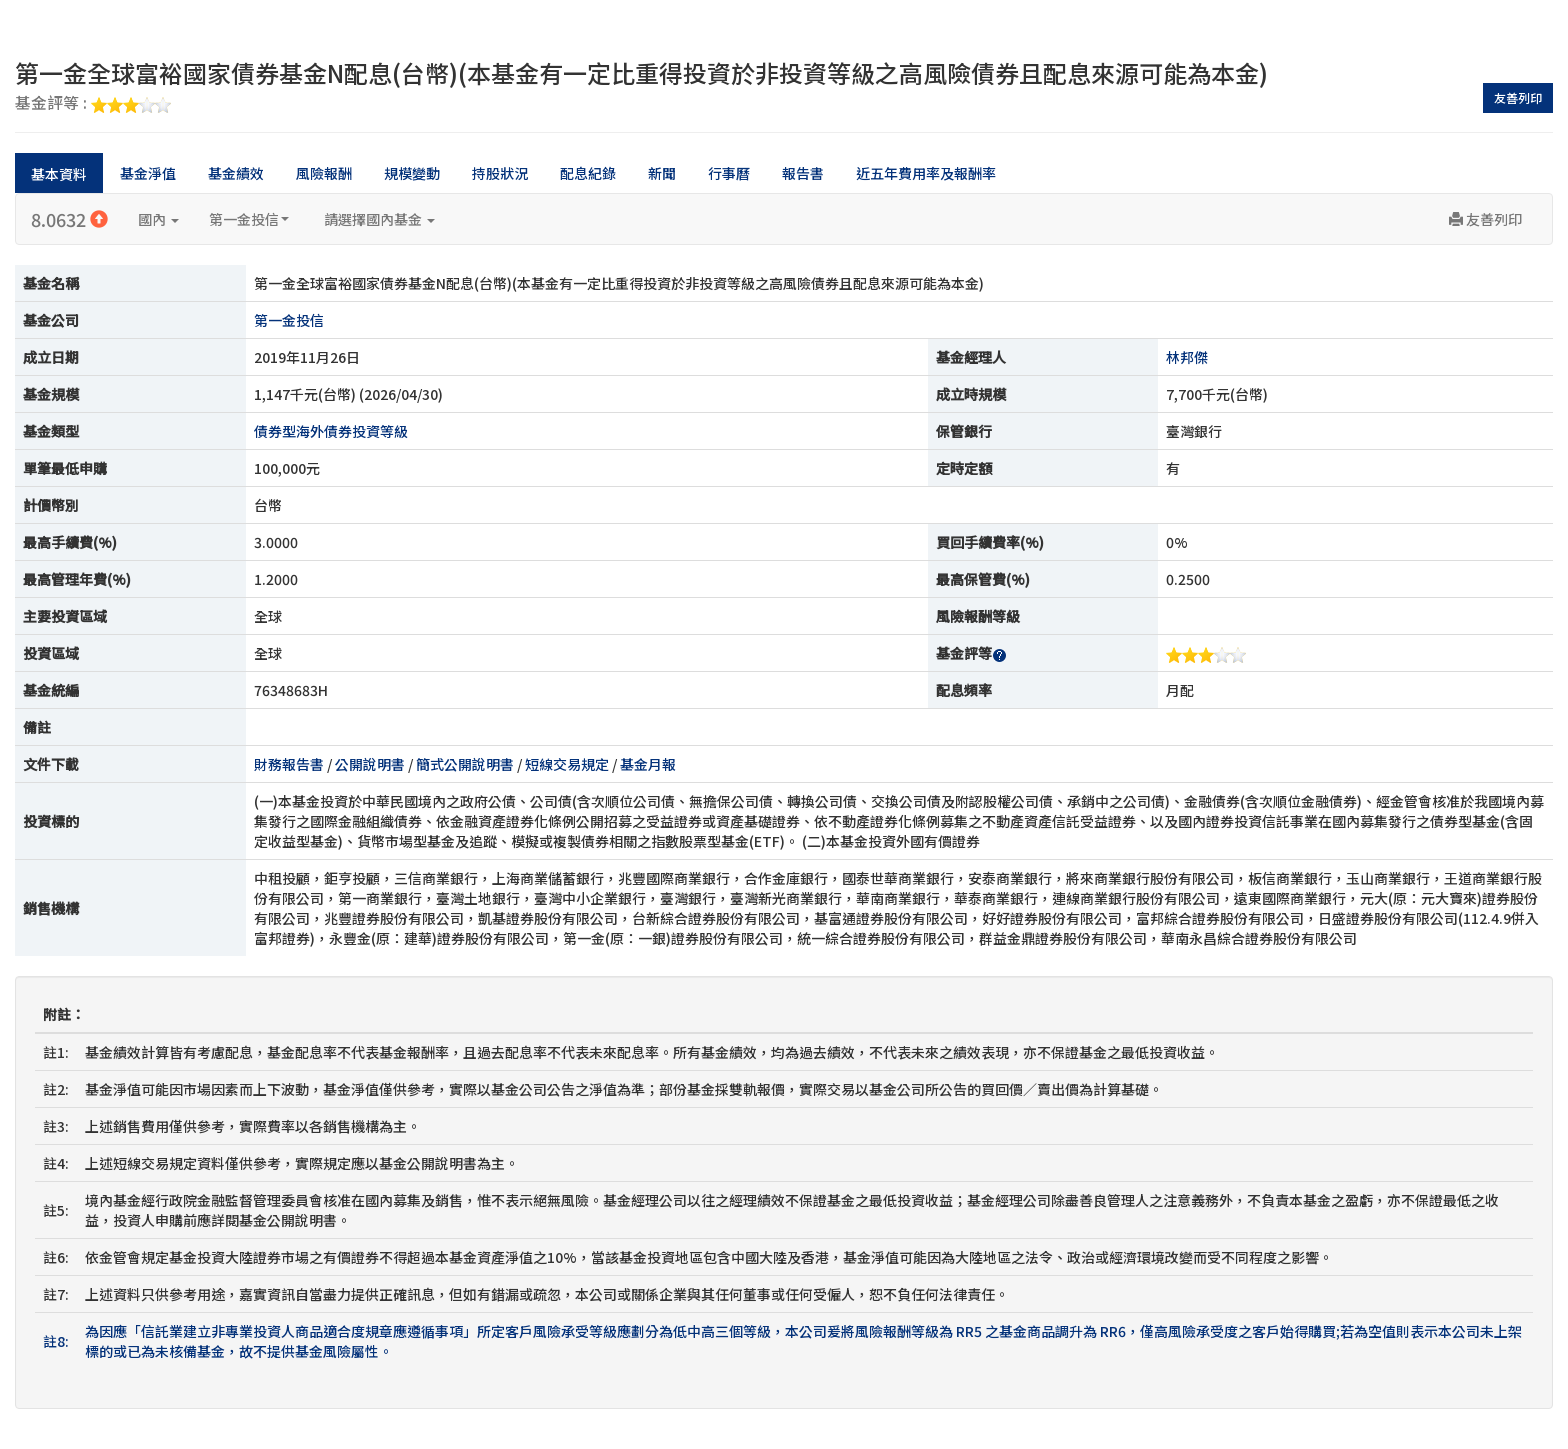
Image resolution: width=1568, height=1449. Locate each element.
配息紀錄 (588, 173)
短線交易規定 (567, 764)
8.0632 (69, 219)
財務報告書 (289, 764)
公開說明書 (370, 764)
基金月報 (648, 764)
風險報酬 (324, 173)
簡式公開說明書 (465, 764)
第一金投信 (249, 219)
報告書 (803, 173)
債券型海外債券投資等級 (331, 431)
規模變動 (412, 173)
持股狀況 (500, 173)
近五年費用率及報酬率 (926, 173)
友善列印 (1518, 97)
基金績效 (236, 173)
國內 (158, 219)
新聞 (662, 173)
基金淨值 (148, 173)
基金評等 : (93, 104)
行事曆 (729, 173)
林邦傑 (1187, 357)
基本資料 (59, 174)
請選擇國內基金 (379, 219)
